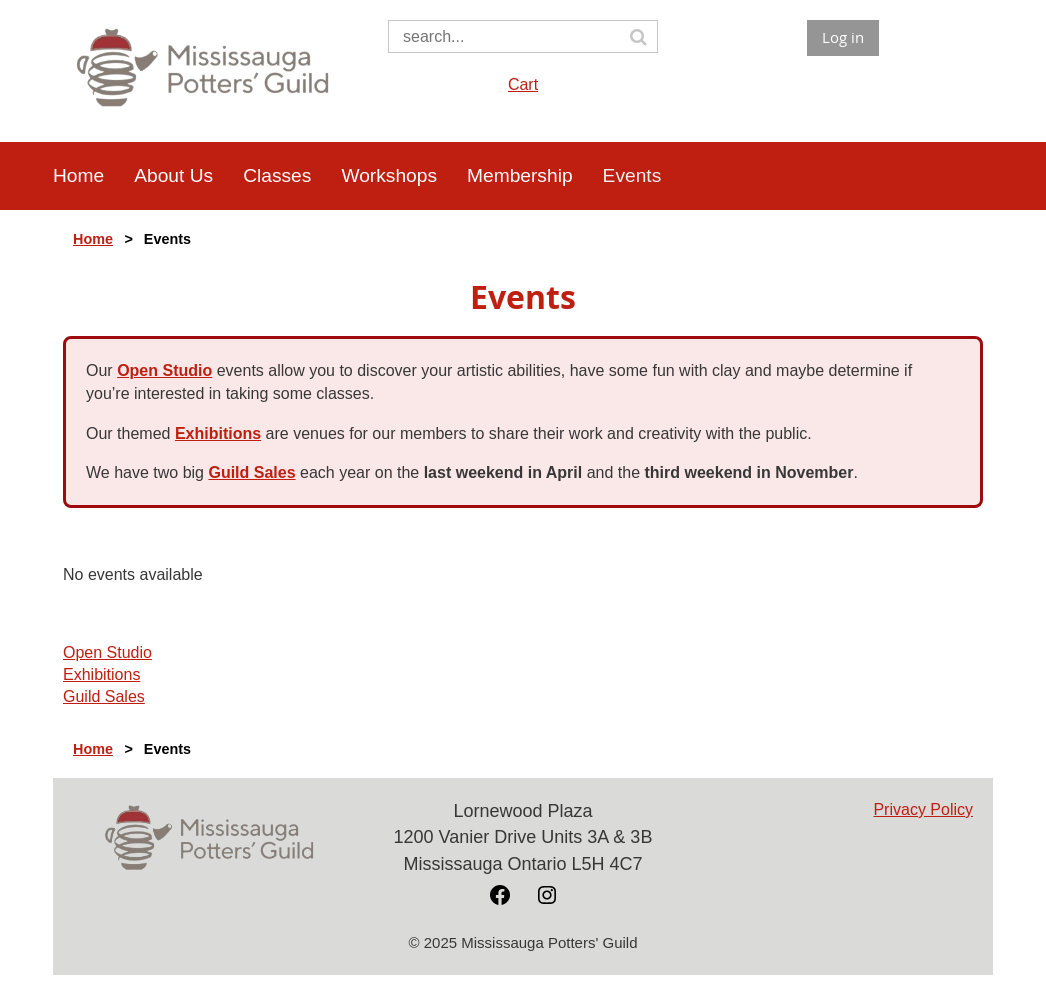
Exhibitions (218, 433)
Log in (843, 37)
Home (93, 239)
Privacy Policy (923, 809)
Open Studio (164, 370)
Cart (523, 84)
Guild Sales (251, 472)
